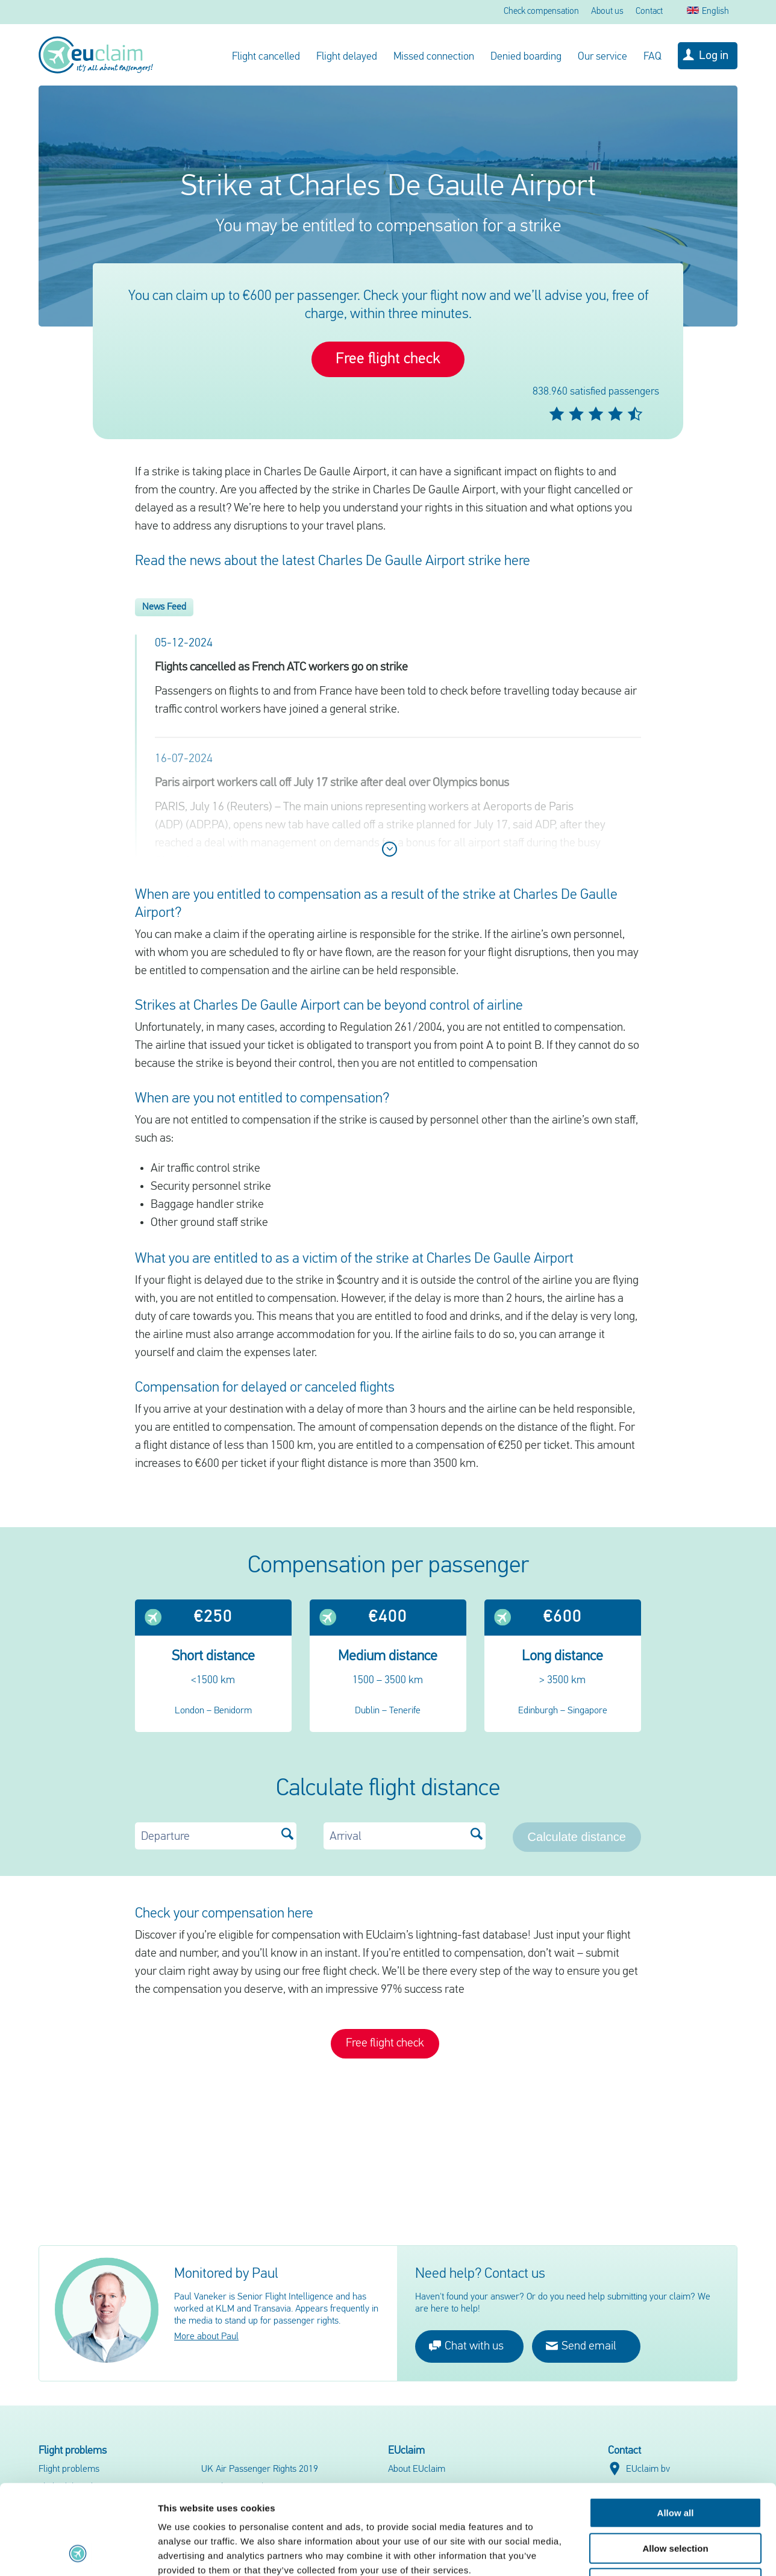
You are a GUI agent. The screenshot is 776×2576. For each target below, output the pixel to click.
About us (607, 11)
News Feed (164, 607)
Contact (649, 11)
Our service (602, 57)
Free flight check (388, 359)
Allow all (675, 2429)
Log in (713, 56)
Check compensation (541, 11)
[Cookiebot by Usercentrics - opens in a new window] (78, 2552)
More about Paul (206, 2337)
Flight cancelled (266, 57)
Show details (632, 2552)
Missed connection (433, 57)
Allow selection (675, 2464)
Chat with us (466, 2345)
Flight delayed (346, 57)
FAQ (652, 57)
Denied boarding (526, 57)
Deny (676, 2499)
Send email (581, 2345)
